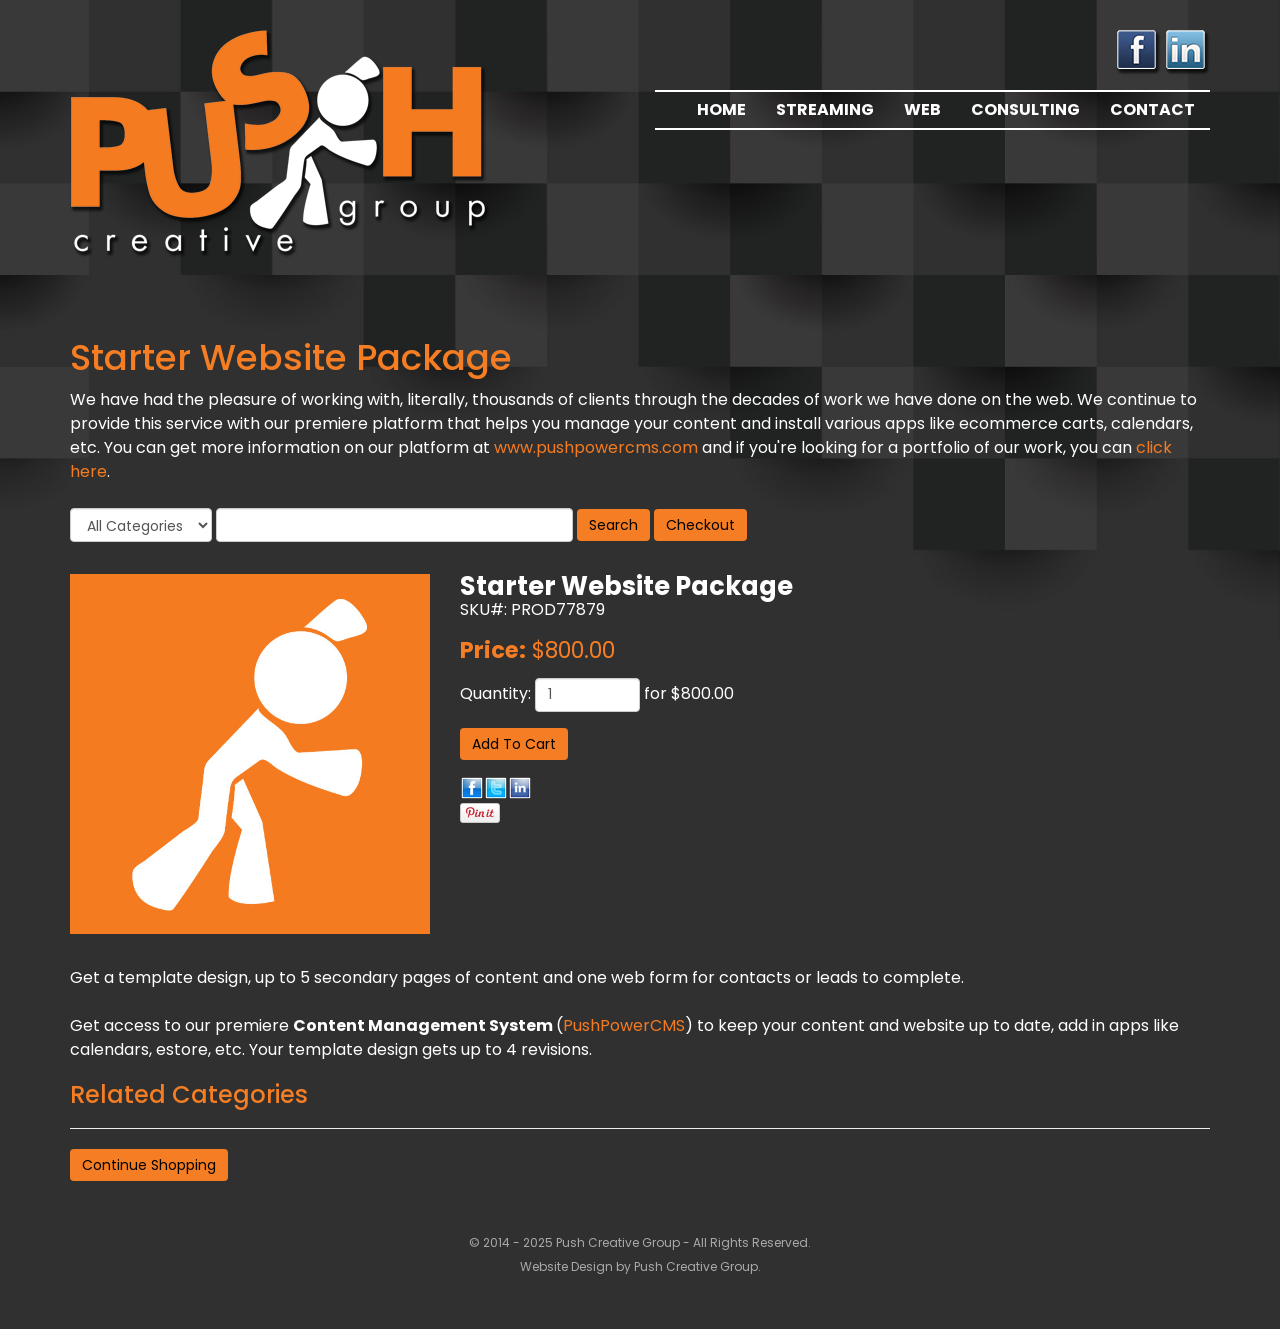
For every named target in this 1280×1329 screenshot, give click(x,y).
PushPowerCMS (624, 1025)
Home (721, 109)
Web (922, 109)
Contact (1152, 109)
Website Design (568, 1266)
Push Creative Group (696, 1266)
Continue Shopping (149, 1165)
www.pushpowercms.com (596, 447)
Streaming (825, 109)
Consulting (1025, 109)
